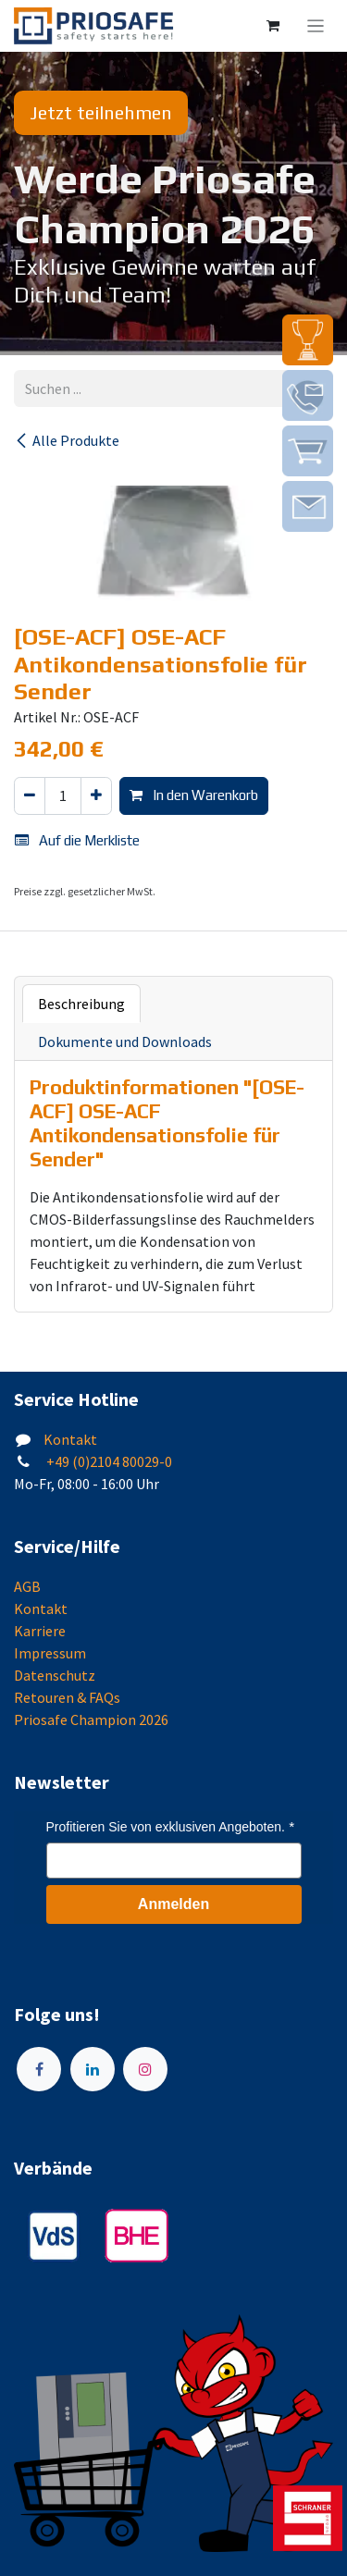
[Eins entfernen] (29, 796)
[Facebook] (39, 2069)
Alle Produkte (66, 440)
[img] (307, 339)
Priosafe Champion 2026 (91, 1719)
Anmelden (173, 1904)
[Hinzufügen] (96, 796)
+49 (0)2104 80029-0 (107, 1461)
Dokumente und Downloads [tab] (125, 1041)
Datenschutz (54, 1675)
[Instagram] (145, 2069)
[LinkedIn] (92, 2069)
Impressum (50, 1653)
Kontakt (70, 1439)
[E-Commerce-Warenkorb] (273, 25)
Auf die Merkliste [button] (77, 840)
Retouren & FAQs (67, 1697)
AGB (27, 1586)
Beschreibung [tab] (81, 1003)
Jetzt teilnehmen (101, 112)
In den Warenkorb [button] (194, 795)
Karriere (40, 1630)
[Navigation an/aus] (316, 25)
